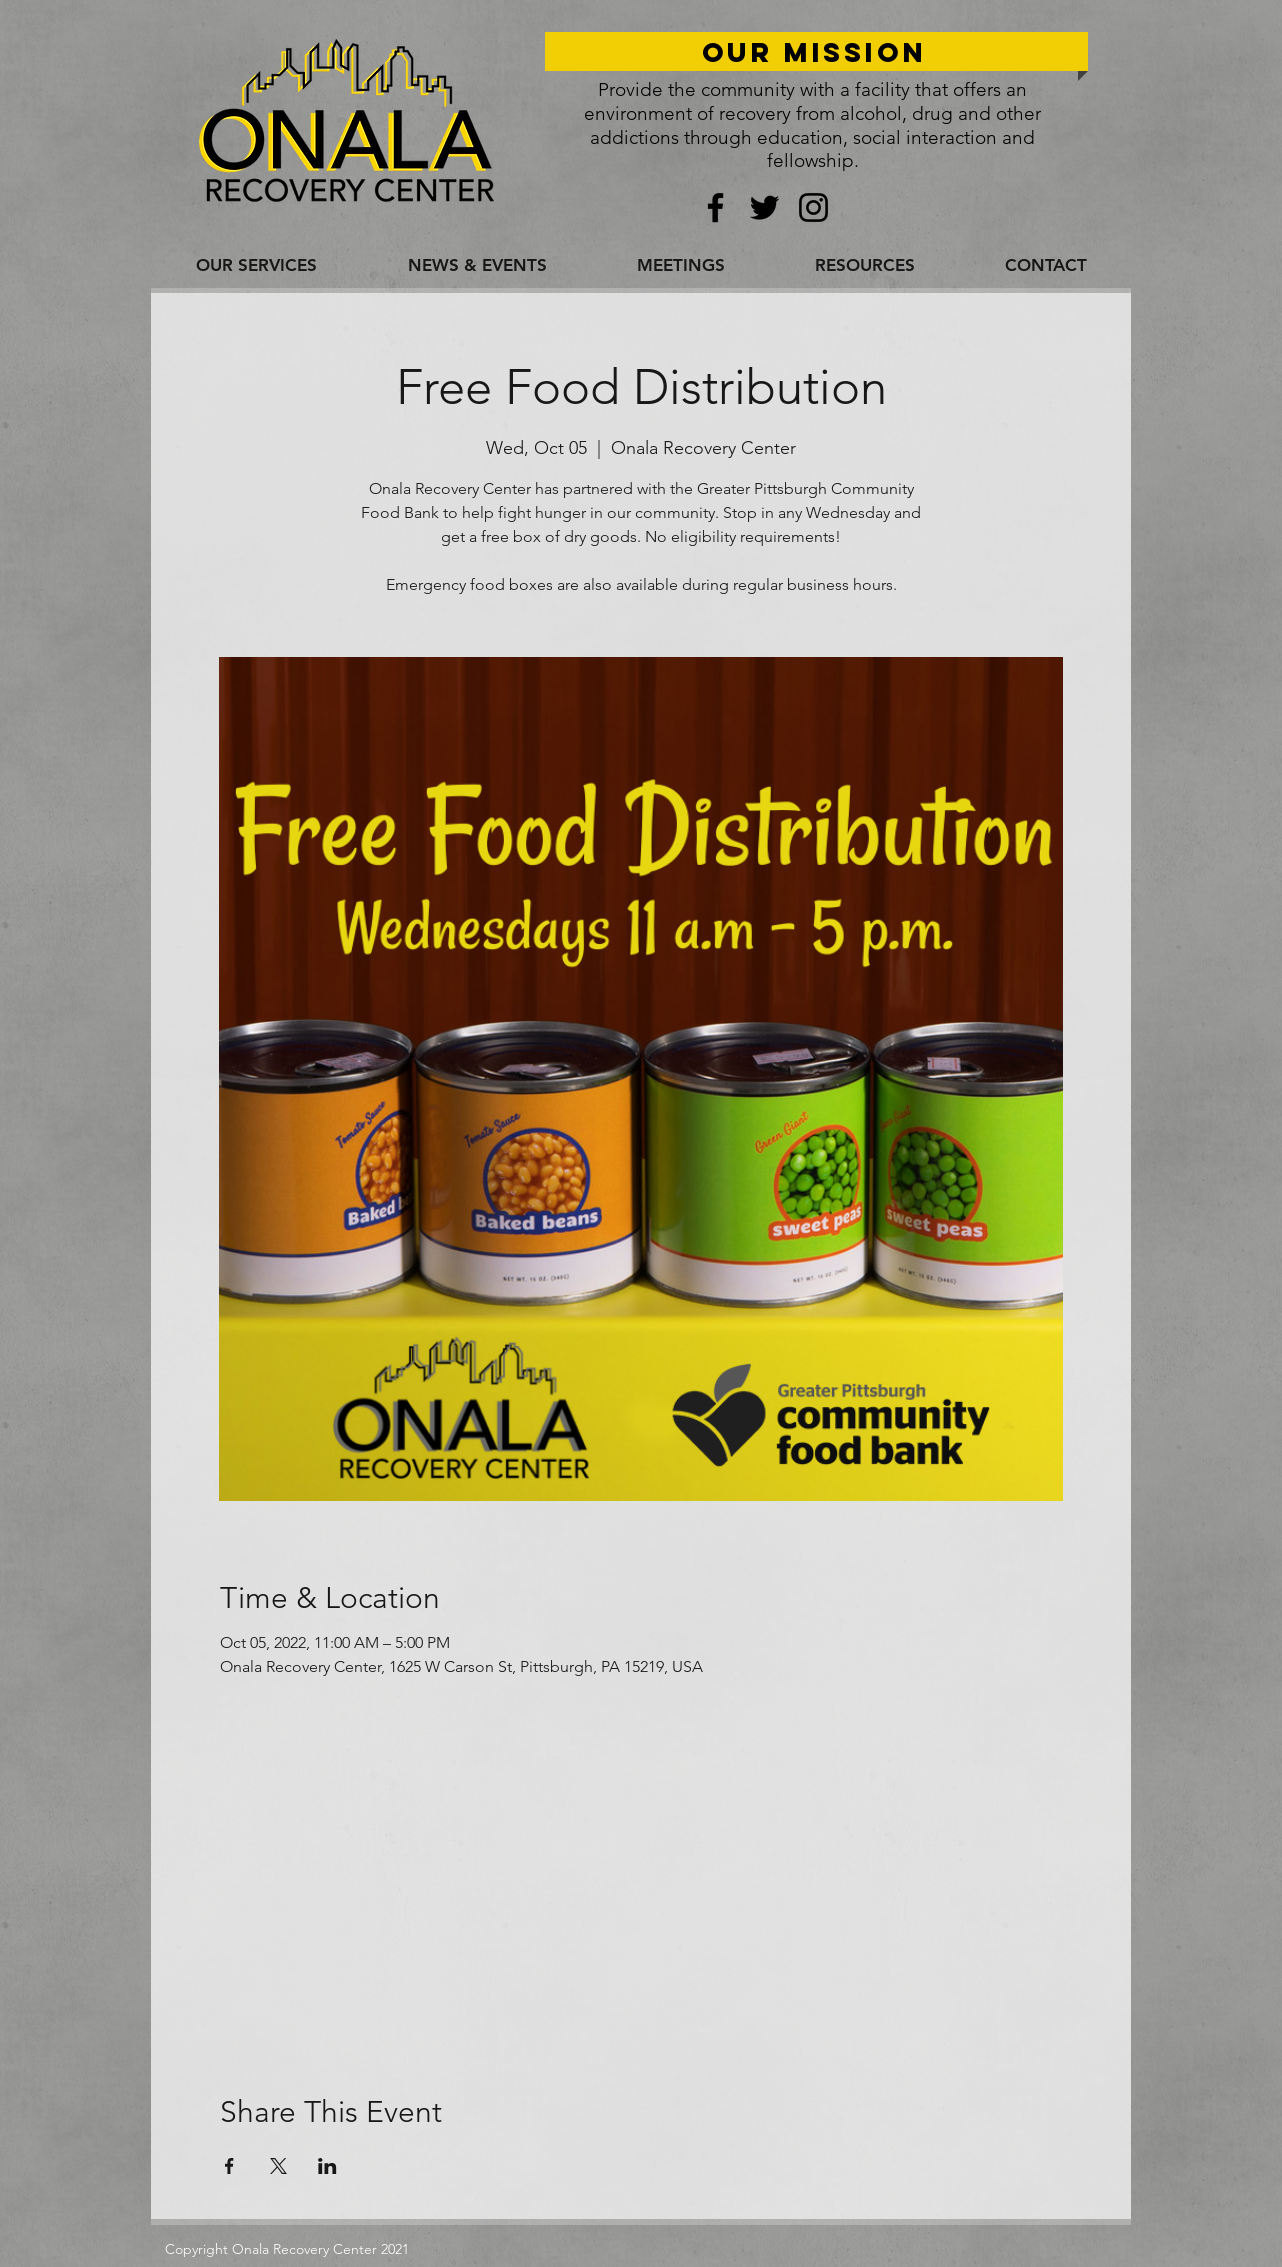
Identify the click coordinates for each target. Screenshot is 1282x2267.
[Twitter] (764, 207)
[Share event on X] (278, 2166)
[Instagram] (813, 207)
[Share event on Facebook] (229, 2166)
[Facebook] (715, 207)
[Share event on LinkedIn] (327, 2166)
